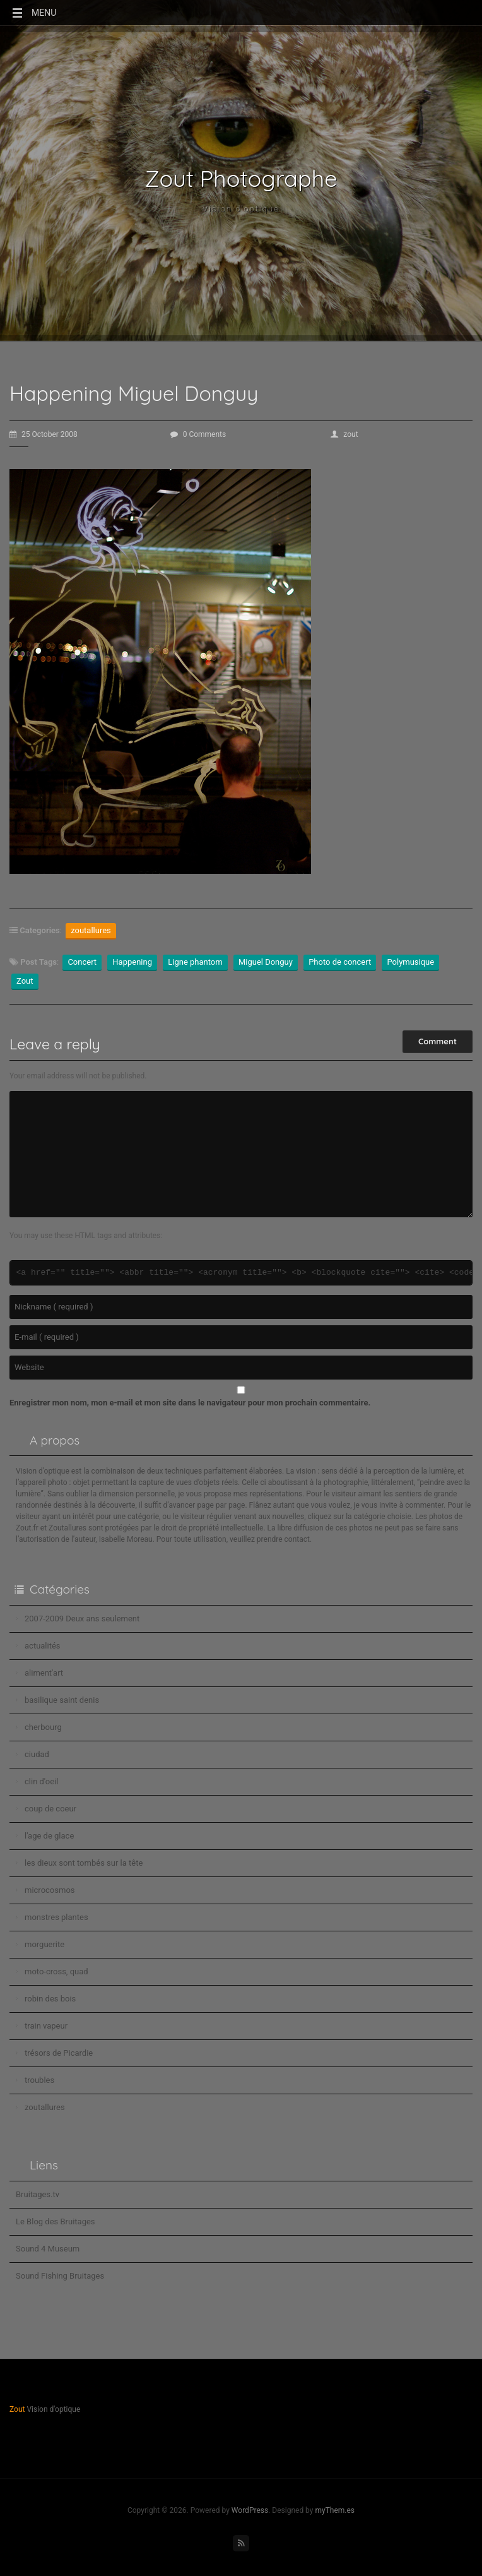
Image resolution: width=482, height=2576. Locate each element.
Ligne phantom (195, 962)
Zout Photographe (241, 178)
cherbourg (43, 1727)
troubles (39, 2080)
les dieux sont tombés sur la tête (84, 1863)
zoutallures (91, 930)
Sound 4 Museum (47, 2248)
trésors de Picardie (59, 2053)
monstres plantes (56, 1917)
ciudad (37, 1754)
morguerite (44, 1944)
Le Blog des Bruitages (55, 2221)
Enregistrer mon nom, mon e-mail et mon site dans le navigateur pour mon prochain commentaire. (189, 1402)
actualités (43, 1645)
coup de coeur (50, 1808)
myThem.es (335, 2510)
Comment (437, 1041)
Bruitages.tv (37, 2194)
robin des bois (50, 1998)
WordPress (250, 2510)
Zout (24, 981)
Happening (132, 962)
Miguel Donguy (265, 962)
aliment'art (44, 1673)
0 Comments (198, 434)
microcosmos (50, 1890)
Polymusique (410, 962)
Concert (82, 962)
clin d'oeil (41, 1781)
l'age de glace (49, 1835)
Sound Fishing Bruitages (60, 2276)
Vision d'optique (241, 208)
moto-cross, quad (56, 1971)
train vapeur (46, 2025)
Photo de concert (340, 962)
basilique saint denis (62, 1700)
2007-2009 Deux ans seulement (82, 1618)
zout (344, 434)
